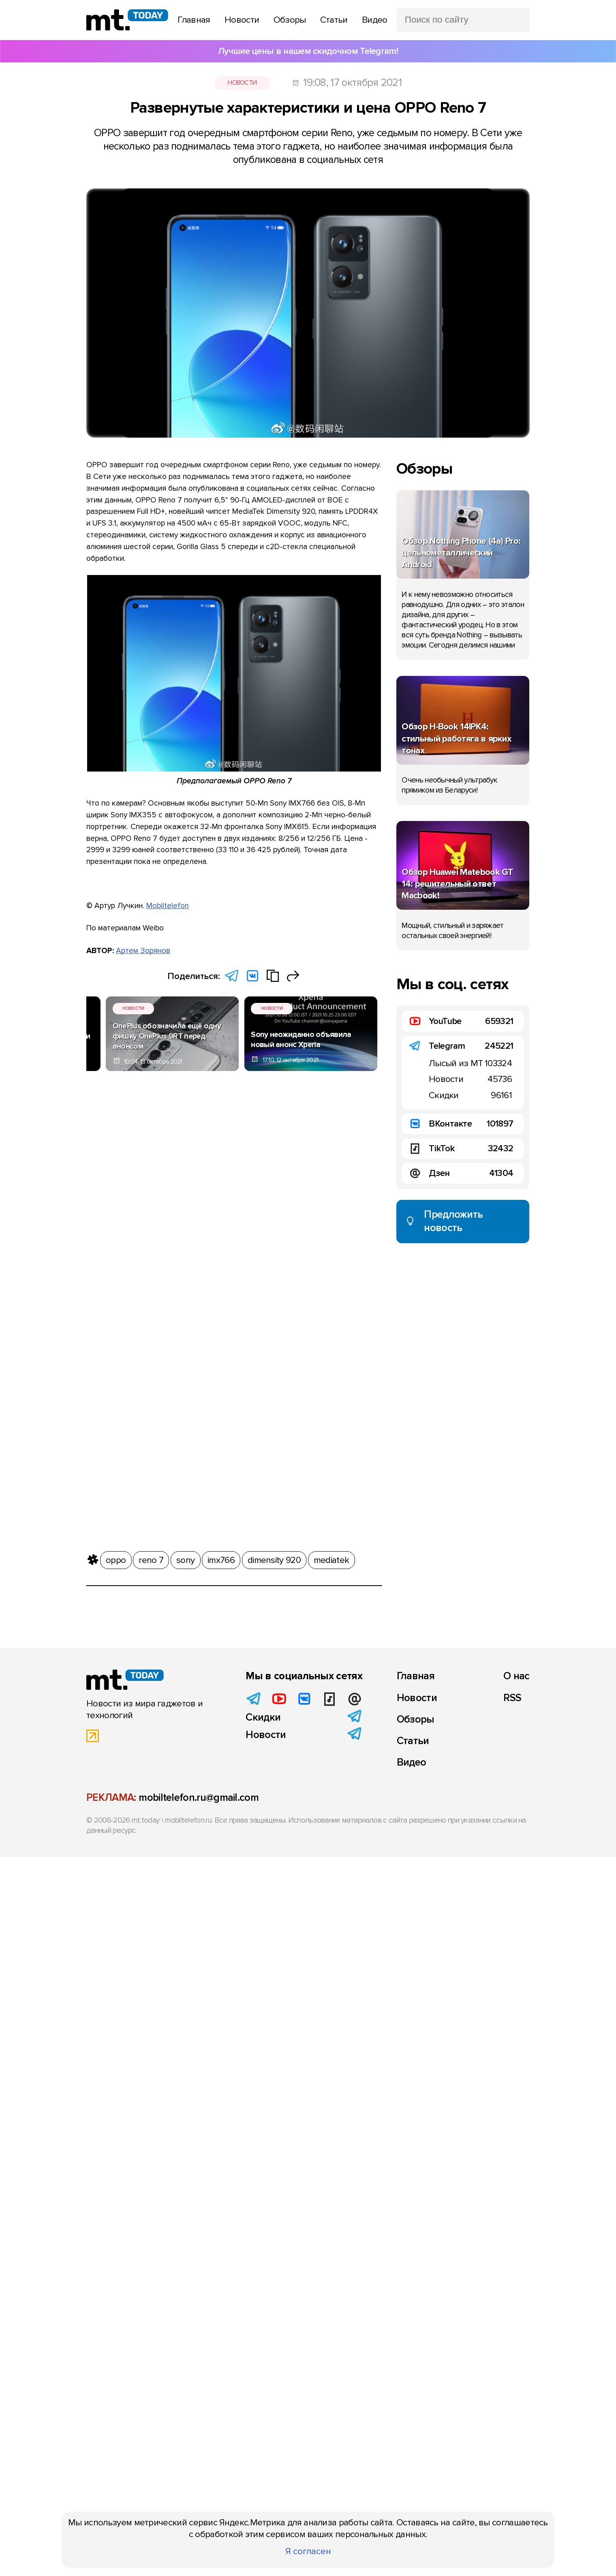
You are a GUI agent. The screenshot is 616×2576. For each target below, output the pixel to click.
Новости (242, 83)
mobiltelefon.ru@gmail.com (199, 1797)
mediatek (331, 1560)
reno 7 (151, 1560)
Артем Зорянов (143, 951)
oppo (116, 1560)
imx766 (221, 1560)
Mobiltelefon (167, 906)
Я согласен (308, 2551)
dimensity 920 (274, 1560)
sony (185, 1560)
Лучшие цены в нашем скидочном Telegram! (308, 51)
